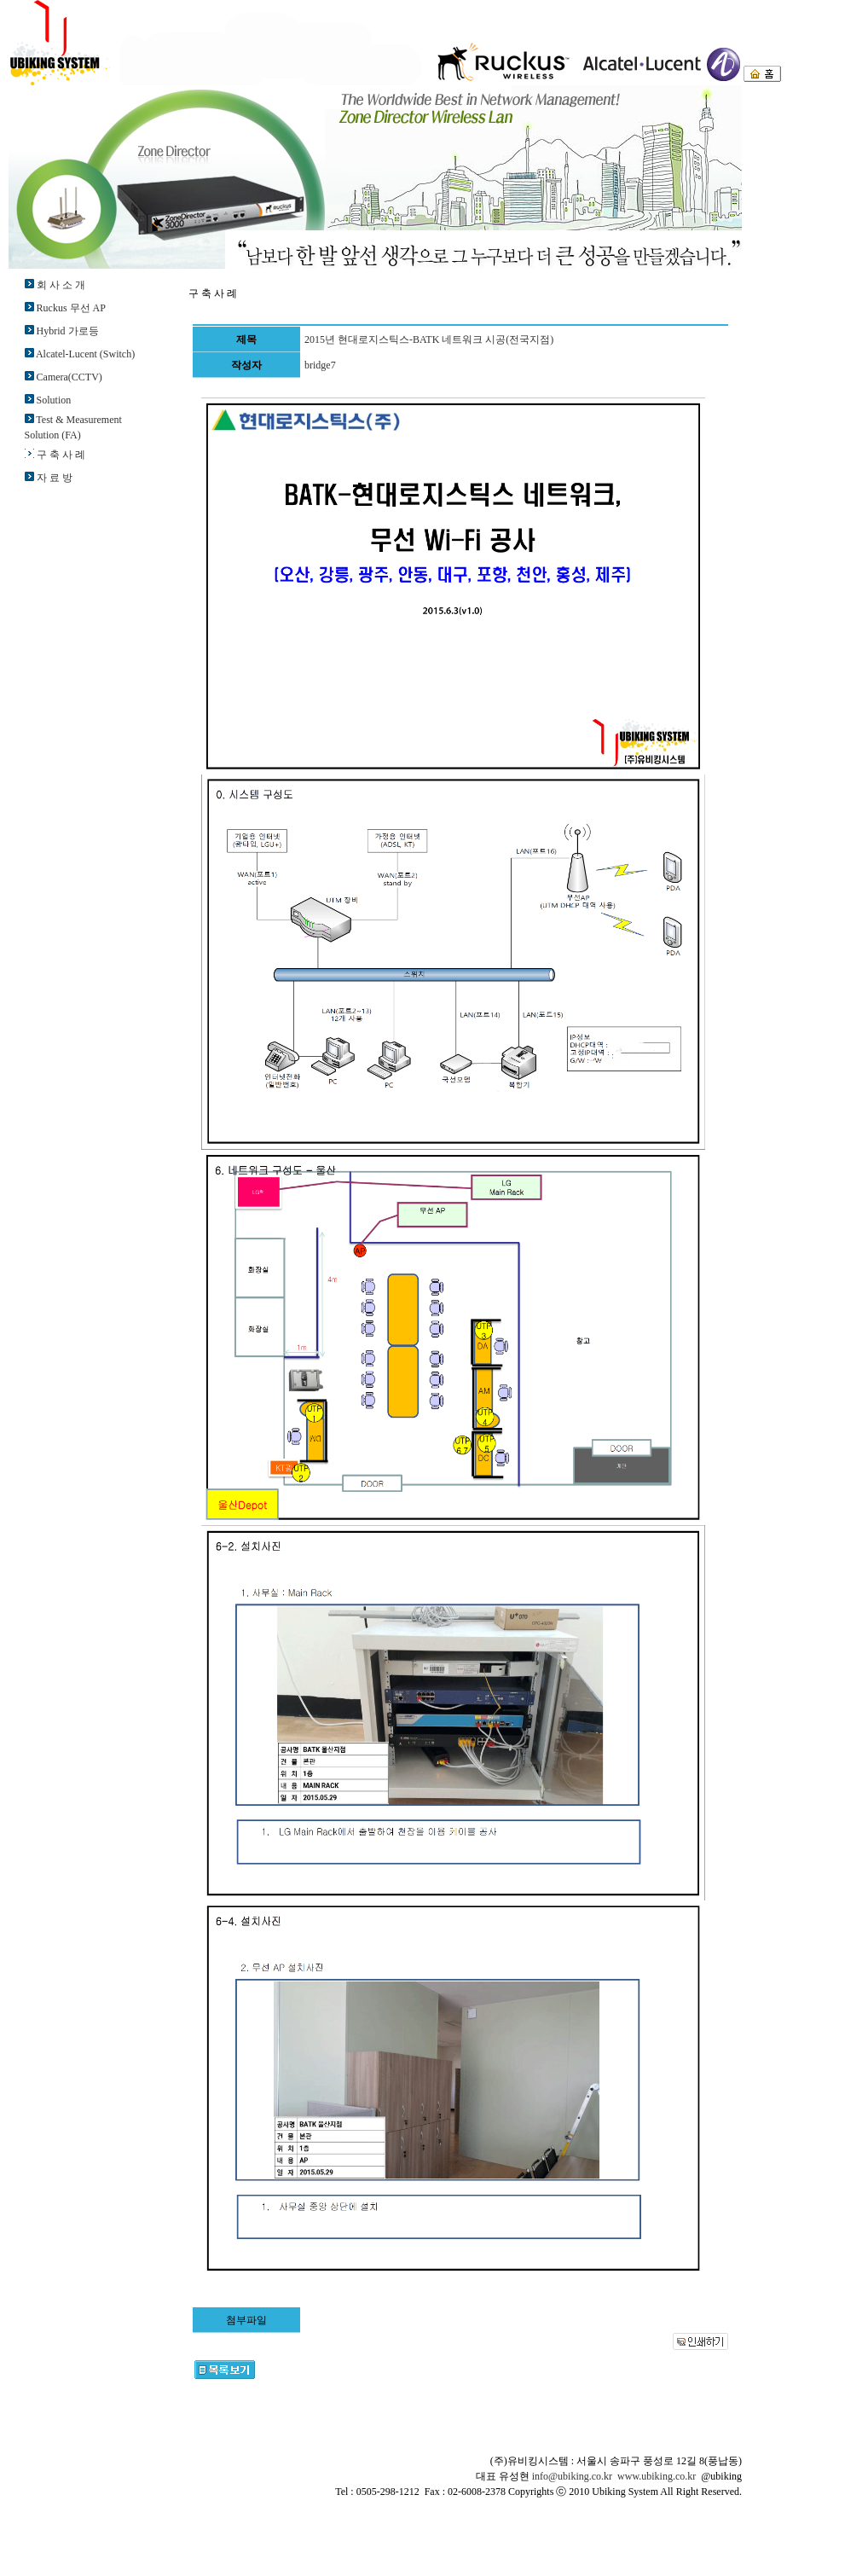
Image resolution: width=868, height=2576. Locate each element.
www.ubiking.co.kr (656, 2476)
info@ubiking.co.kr (572, 2476)
